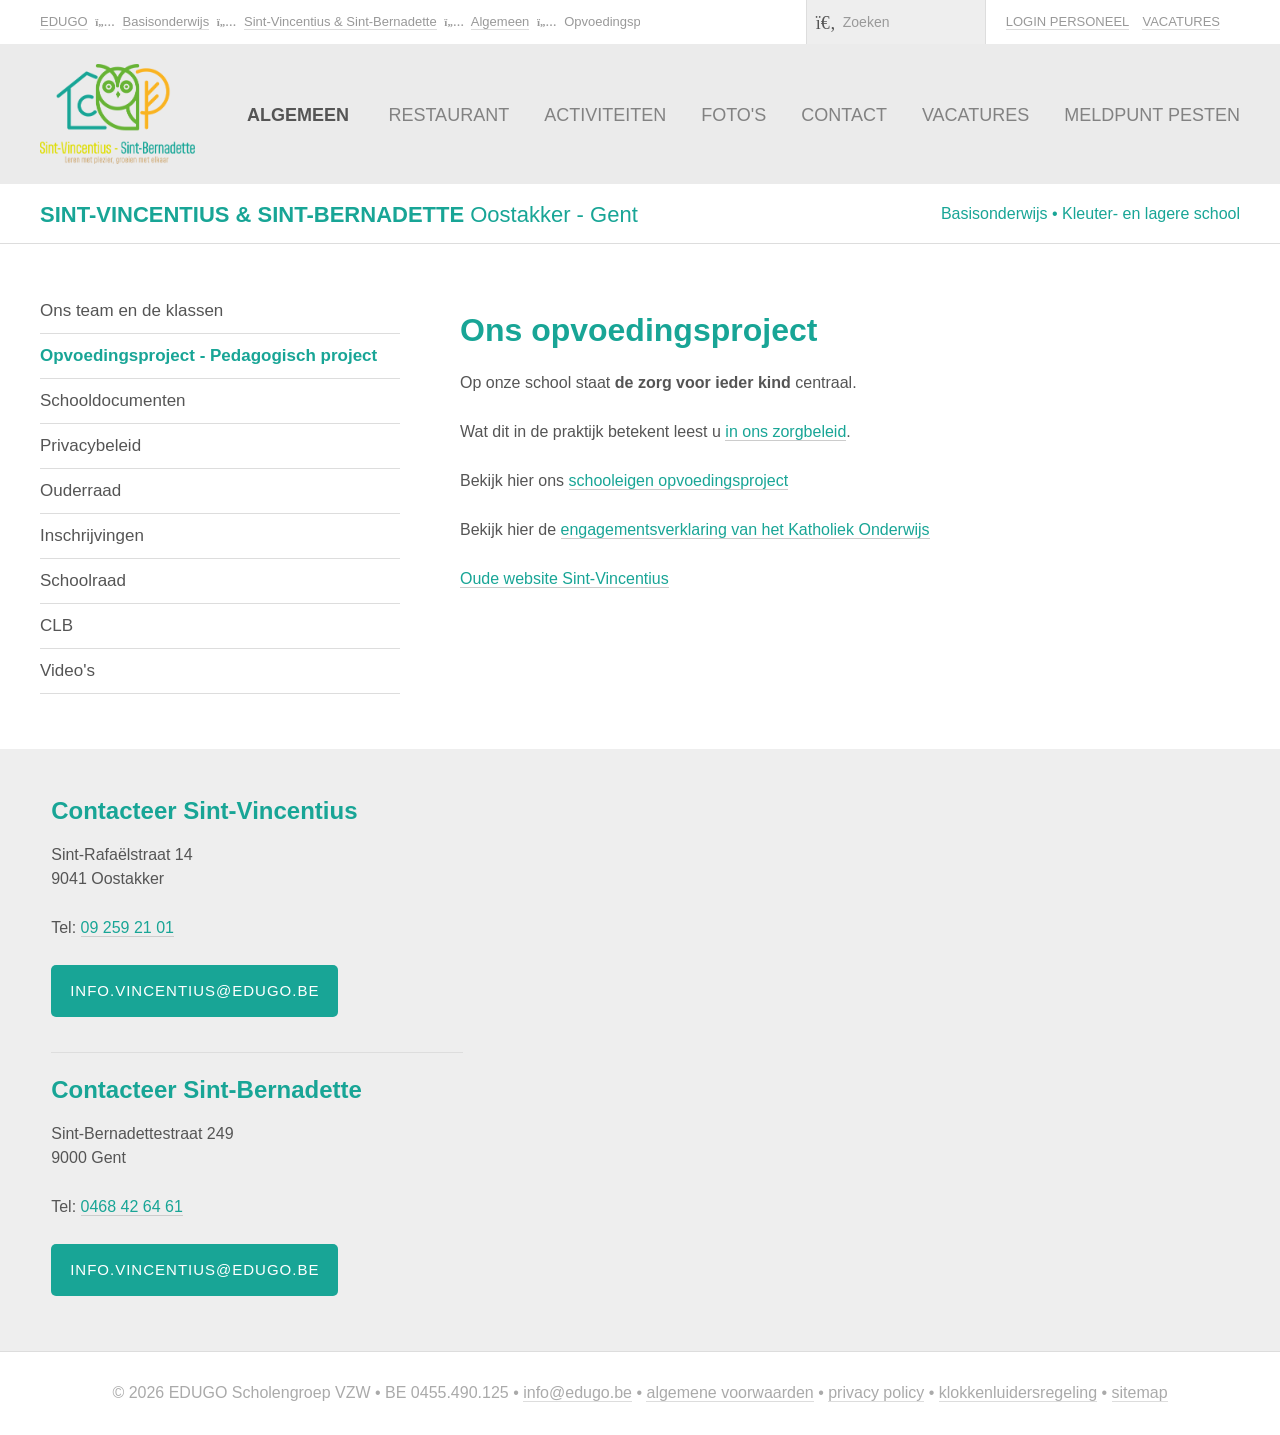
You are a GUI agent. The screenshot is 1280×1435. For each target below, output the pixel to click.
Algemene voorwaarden (729, 1392)
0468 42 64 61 (132, 1206)
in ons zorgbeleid (785, 431)
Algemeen (500, 21)
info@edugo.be (577, 1392)
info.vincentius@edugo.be (194, 990)
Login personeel (1067, 21)
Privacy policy (876, 1392)
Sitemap (1140, 1392)
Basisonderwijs (165, 21)
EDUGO (64, 21)
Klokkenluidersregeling (1018, 1392)
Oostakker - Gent (339, 214)
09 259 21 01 (127, 927)
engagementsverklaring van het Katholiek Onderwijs (745, 529)
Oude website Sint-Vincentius (564, 578)
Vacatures (1181, 21)
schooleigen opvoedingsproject (679, 480)
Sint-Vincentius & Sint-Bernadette (340, 21)
